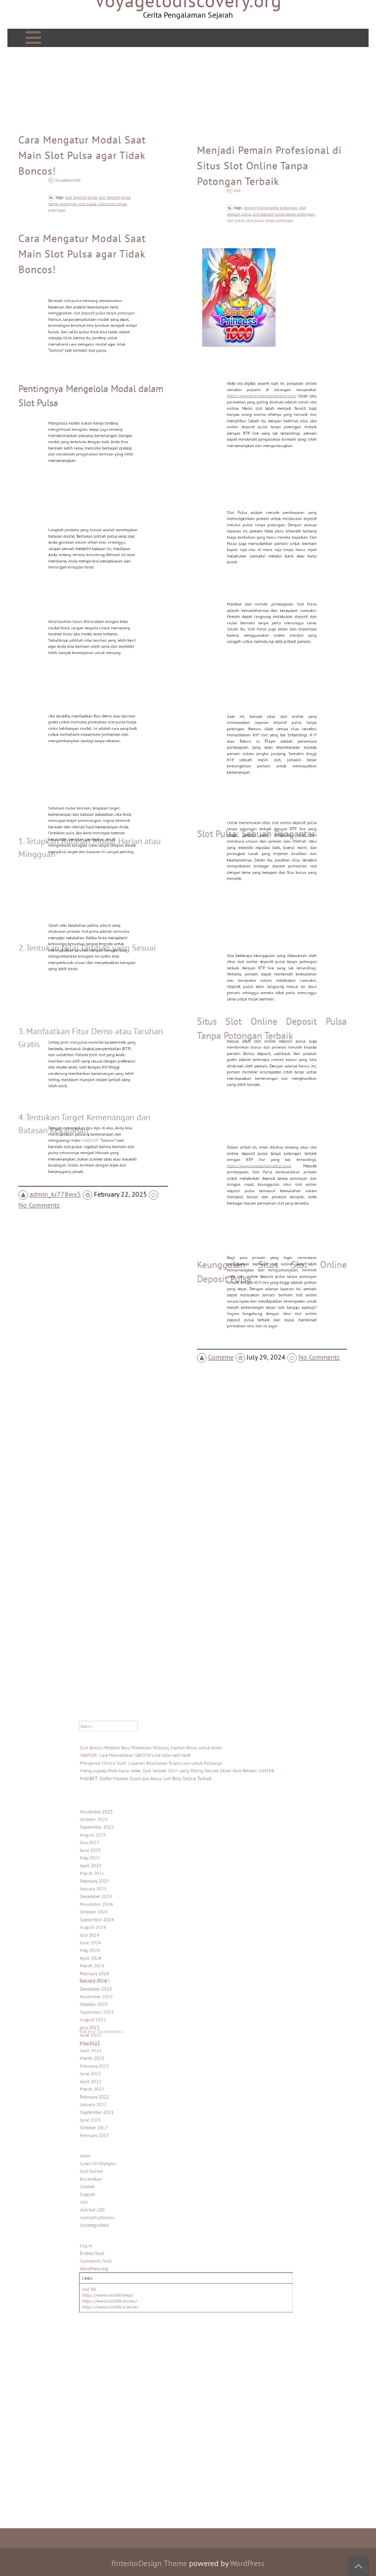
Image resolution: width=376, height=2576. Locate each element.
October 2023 (122, 2008)
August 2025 (121, 1890)
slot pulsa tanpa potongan (270, 273)
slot (250, 248)
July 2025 (119, 1895)
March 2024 (120, 1981)
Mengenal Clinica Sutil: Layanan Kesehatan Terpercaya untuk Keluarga (162, 1840)
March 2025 (120, 1917)
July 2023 (119, 2024)
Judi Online (120, 2124)
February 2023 (122, 2051)
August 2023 (121, 2019)
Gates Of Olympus (125, 2119)
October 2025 (122, 1879)
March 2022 (120, 2068)
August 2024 (121, 1954)
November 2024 (123, 1938)
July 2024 (119, 1960)
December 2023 (123, 1997)
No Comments (45, 1156)
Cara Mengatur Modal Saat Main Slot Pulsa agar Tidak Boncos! (83, 213)
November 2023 (123, 2003)
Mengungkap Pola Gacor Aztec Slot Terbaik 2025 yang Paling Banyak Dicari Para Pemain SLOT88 (180, 1845)
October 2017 (122, 2094)
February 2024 (122, 1987)
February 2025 (122, 1922)
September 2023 (124, 2014)
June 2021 (119, 2089)
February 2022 (122, 2072)
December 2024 (123, 1933)
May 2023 (119, 2035)
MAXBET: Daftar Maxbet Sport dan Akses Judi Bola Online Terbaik (158, 1850)
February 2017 (122, 2100)
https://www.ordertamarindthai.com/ (264, 1124)
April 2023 (119, 2040)
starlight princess (124, 2157)
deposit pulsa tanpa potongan (270, 265)
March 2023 (120, 2046)
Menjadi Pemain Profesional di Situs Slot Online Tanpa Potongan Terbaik (269, 231)
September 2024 (124, 1949)
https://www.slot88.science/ (133, 2220)
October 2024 (122, 1944)
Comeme (226, 1300)
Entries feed (120, 2182)
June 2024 (119, 1965)
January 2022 (121, 2078)
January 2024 (121, 1992)
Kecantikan (120, 2130)
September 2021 (124, 2083)
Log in (116, 2176)
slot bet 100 (121, 2152)
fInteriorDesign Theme (149, 2563)
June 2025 (119, 1901)
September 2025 (124, 1884)
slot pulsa (89, 251)
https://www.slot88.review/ (132, 2215)
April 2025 (119, 1911)
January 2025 (121, 1927)
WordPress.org (122, 2193)
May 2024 (119, 1970)
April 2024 (119, 1976)
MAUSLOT (91, 1093)
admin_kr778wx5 (60, 1146)
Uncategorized (78, 230)
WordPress (247, 2563)
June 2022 (119, 2057)
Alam (116, 2114)
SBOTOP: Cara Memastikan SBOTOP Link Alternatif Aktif (150, 1834)
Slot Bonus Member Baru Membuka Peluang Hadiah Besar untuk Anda (161, 1829)
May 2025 (119, 1906)
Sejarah (117, 2141)
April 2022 (119, 2062)
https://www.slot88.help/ (131, 2211)
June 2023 (119, 2029)
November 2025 (123, 1873)
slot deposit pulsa (85, 248)
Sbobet (117, 2135)
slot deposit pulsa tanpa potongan (279, 269)
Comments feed (123, 2187)
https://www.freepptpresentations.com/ (265, 441)
